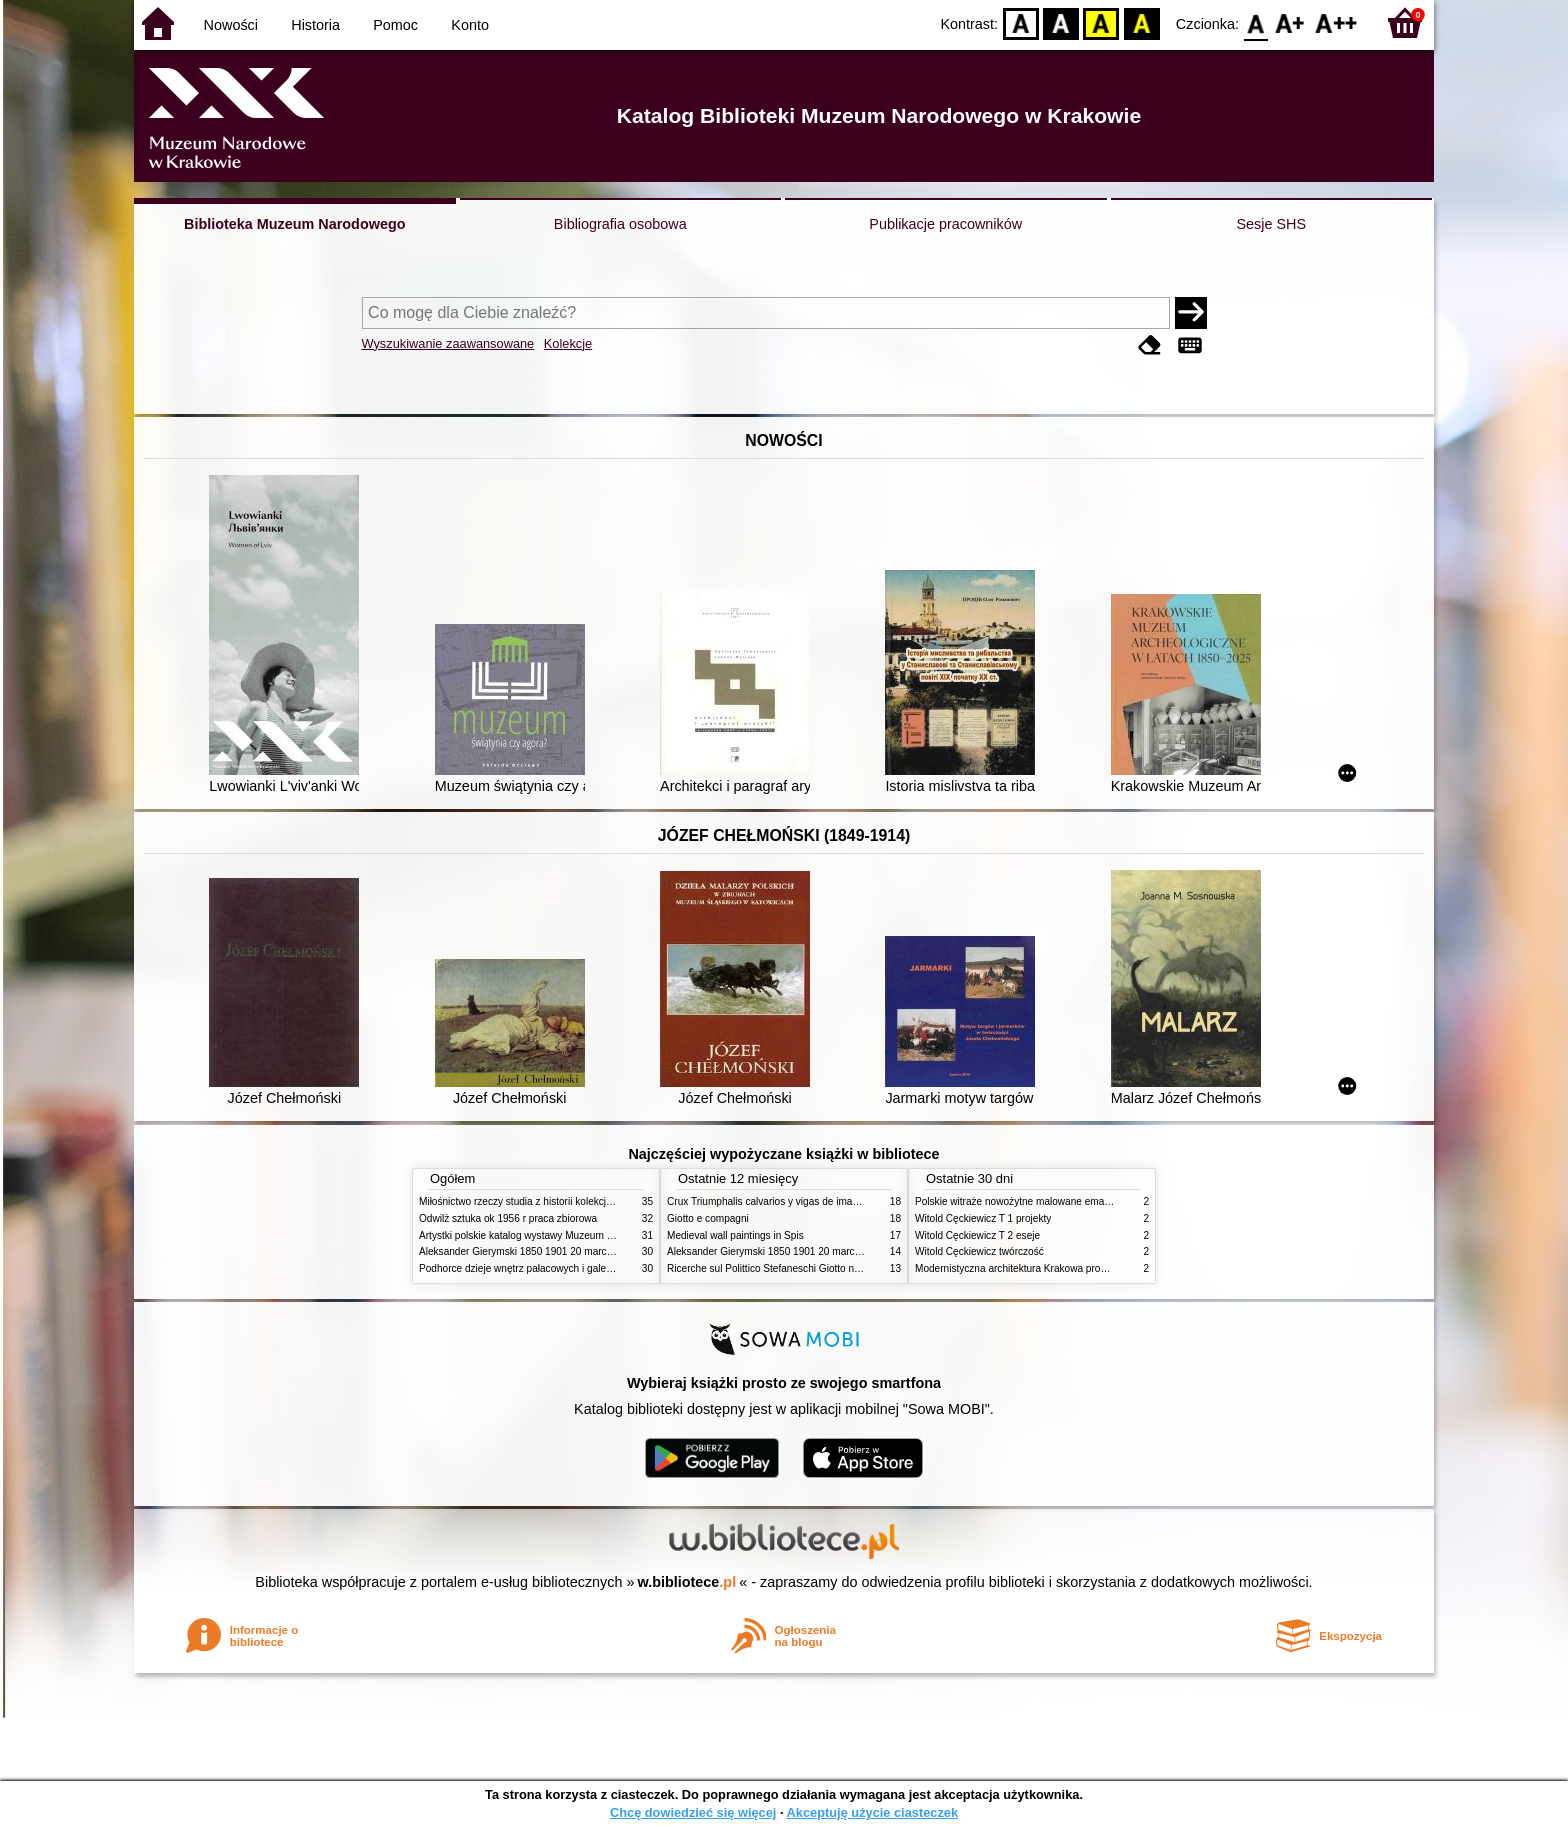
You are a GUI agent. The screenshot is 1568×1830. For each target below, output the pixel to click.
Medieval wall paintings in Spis (735, 1235)
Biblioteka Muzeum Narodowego (294, 224)
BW (1061, 22)
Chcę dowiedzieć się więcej (693, 1812)
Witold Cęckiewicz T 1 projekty (983, 1218)
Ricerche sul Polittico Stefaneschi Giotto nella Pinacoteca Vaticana (815, 1268)
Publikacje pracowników (945, 224)
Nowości (231, 25)
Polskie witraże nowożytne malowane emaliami (1020, 1201)
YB (1101, 22)
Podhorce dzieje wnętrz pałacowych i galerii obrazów (537, 1268)
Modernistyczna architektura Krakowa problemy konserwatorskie (1059, 1268)
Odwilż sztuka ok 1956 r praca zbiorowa (508, 1218)
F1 (1290, 22)
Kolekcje (568, 343)
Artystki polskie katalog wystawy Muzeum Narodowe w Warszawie (566, 1235)
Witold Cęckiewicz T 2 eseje (977, 1235)
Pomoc (395, 25)
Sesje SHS (1271, 224)
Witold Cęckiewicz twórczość (979, 1251)
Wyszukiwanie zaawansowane (448, 343)
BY (1141, 22)
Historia (315, 25)
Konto (470, 25)
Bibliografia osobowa (620, 224)
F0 (1255, 22)
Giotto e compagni (708, 1218)
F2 (1336, 22)
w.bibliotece (687, 1582)
